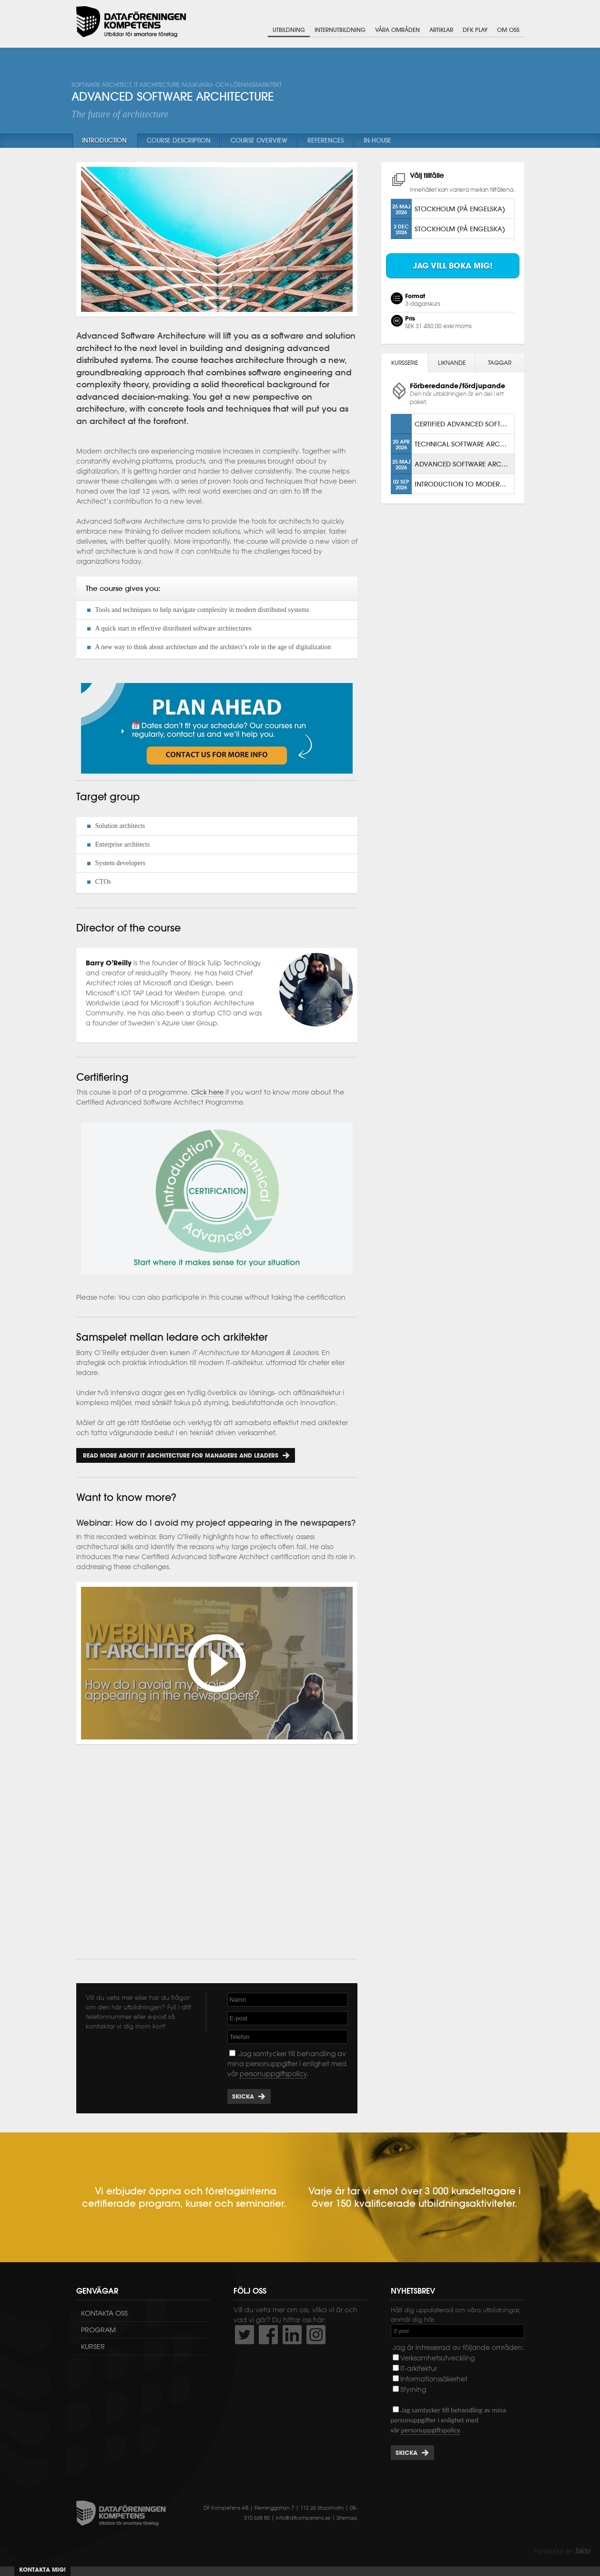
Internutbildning (340, 29)
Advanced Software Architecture (464, 463)
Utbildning (289, 29)
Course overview (259, 140)
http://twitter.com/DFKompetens (244, 2334)
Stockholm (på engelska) (460, 208)
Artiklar (441, 29)
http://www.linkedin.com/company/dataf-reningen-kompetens (292, 2334)
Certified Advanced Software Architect (464, 423)
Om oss (508, 29)
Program (98, 2330)
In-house (377, 140)
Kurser (93, 2346)
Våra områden (397, 29)
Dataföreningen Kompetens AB (131, 21)
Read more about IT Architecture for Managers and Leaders (179, 1455)
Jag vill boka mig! (452, 265)
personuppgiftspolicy (273, 2073)
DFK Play (475, 29)
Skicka (243, 2096)
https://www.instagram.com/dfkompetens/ (315, 2334)
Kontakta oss (104, 2313)
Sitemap (346, 2517)
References (325, 140)
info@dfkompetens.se (303, 2517)
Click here (207, 1092)
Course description (179, 140)
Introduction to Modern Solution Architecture (464, 483)
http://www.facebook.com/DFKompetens (268, 2334)
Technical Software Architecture (464, 443)
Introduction (104, 140)
